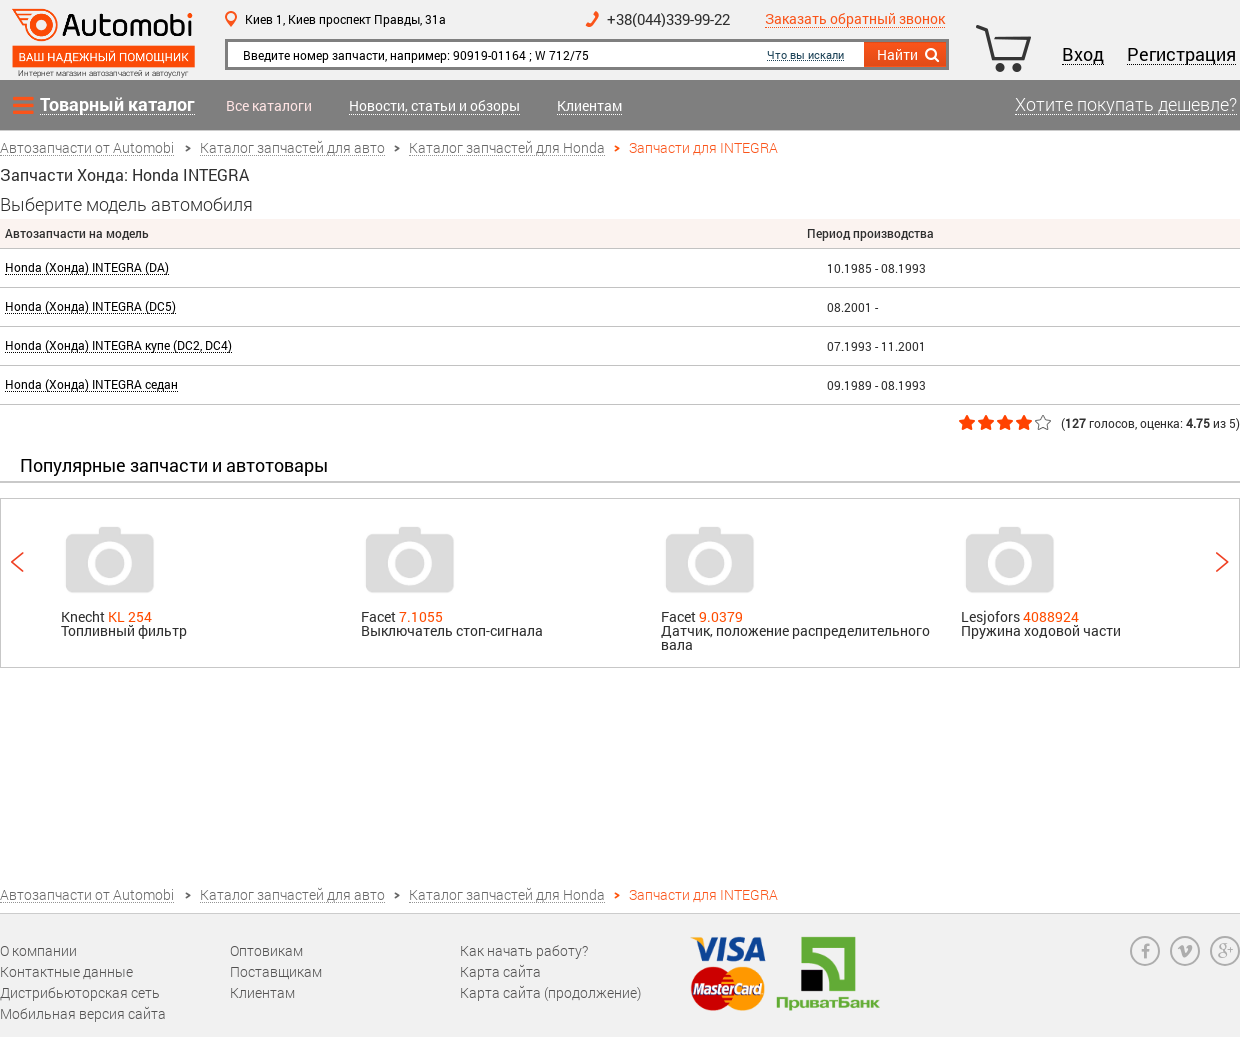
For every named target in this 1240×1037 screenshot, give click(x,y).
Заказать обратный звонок (855, 19)
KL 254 (130, 616)
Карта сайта (500, 971)
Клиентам (589, 106)
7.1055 (421, 616)
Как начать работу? (524, 950)
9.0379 (721, 616)
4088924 (1051, 616)
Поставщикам (276, 971)
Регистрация (1181, 55)
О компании (38, 950)
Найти (909, 55)
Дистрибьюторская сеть (80, 992)
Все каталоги (269, 106)
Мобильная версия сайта (83, 1013)
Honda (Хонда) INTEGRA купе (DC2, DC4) (118, 345)
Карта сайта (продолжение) (550, 992)
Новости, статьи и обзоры (434, 106)
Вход (1083, 55)
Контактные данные (66, 971)
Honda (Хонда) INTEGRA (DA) (87, 267)
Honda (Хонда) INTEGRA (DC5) (90, 306)
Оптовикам (266, 950)
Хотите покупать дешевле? (1126, 105)
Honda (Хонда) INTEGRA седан (91, 384)
